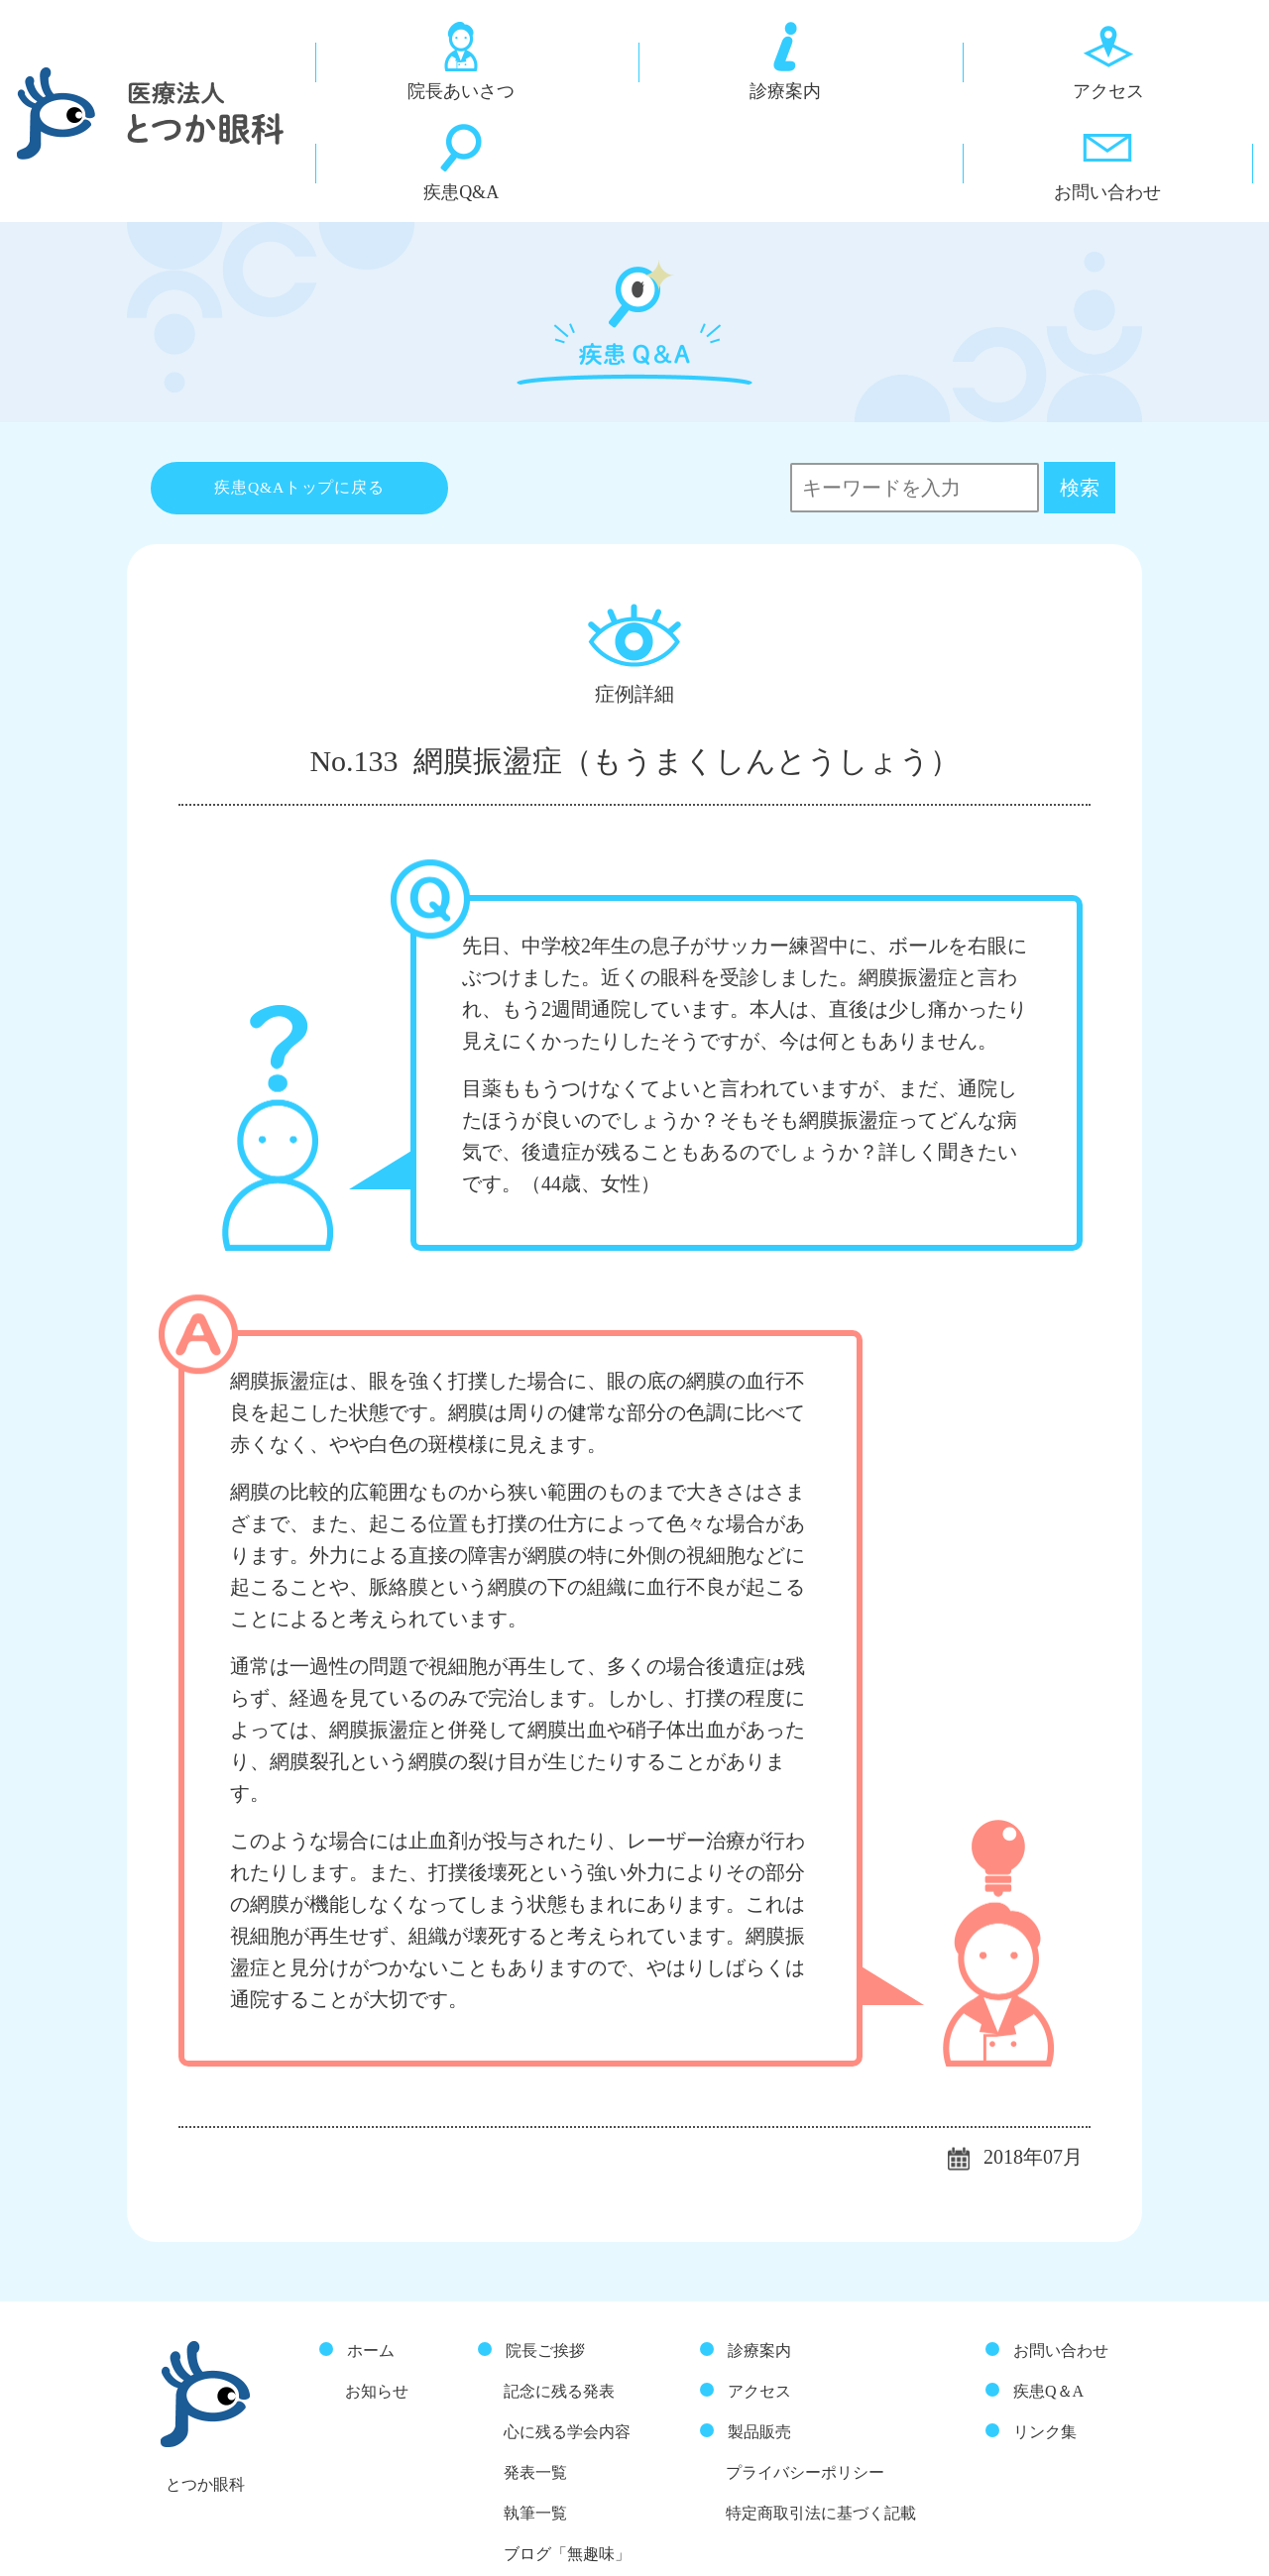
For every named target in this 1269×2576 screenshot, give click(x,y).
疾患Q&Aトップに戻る (300, 396)
